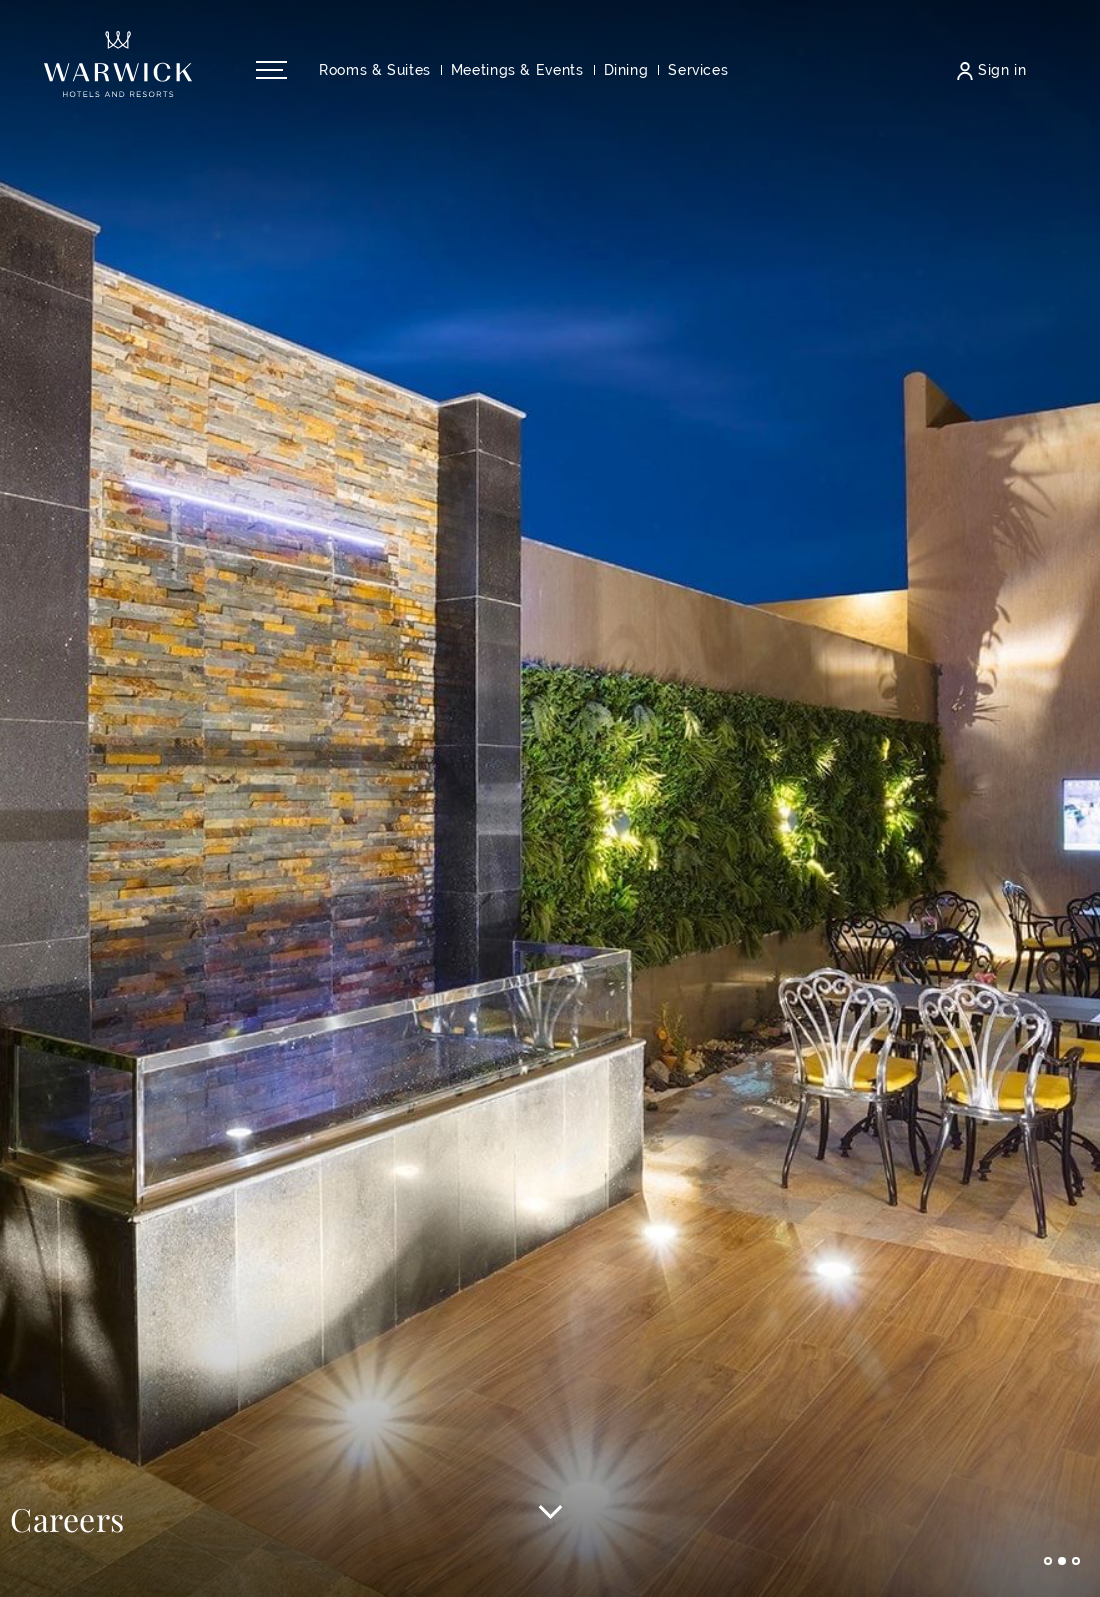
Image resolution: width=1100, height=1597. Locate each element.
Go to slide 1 (1048, 1561)
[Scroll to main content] (550, 1514)
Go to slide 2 (1062, 1561)
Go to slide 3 (1076, 1561)
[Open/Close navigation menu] (271, 70)
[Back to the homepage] (118, 64)
